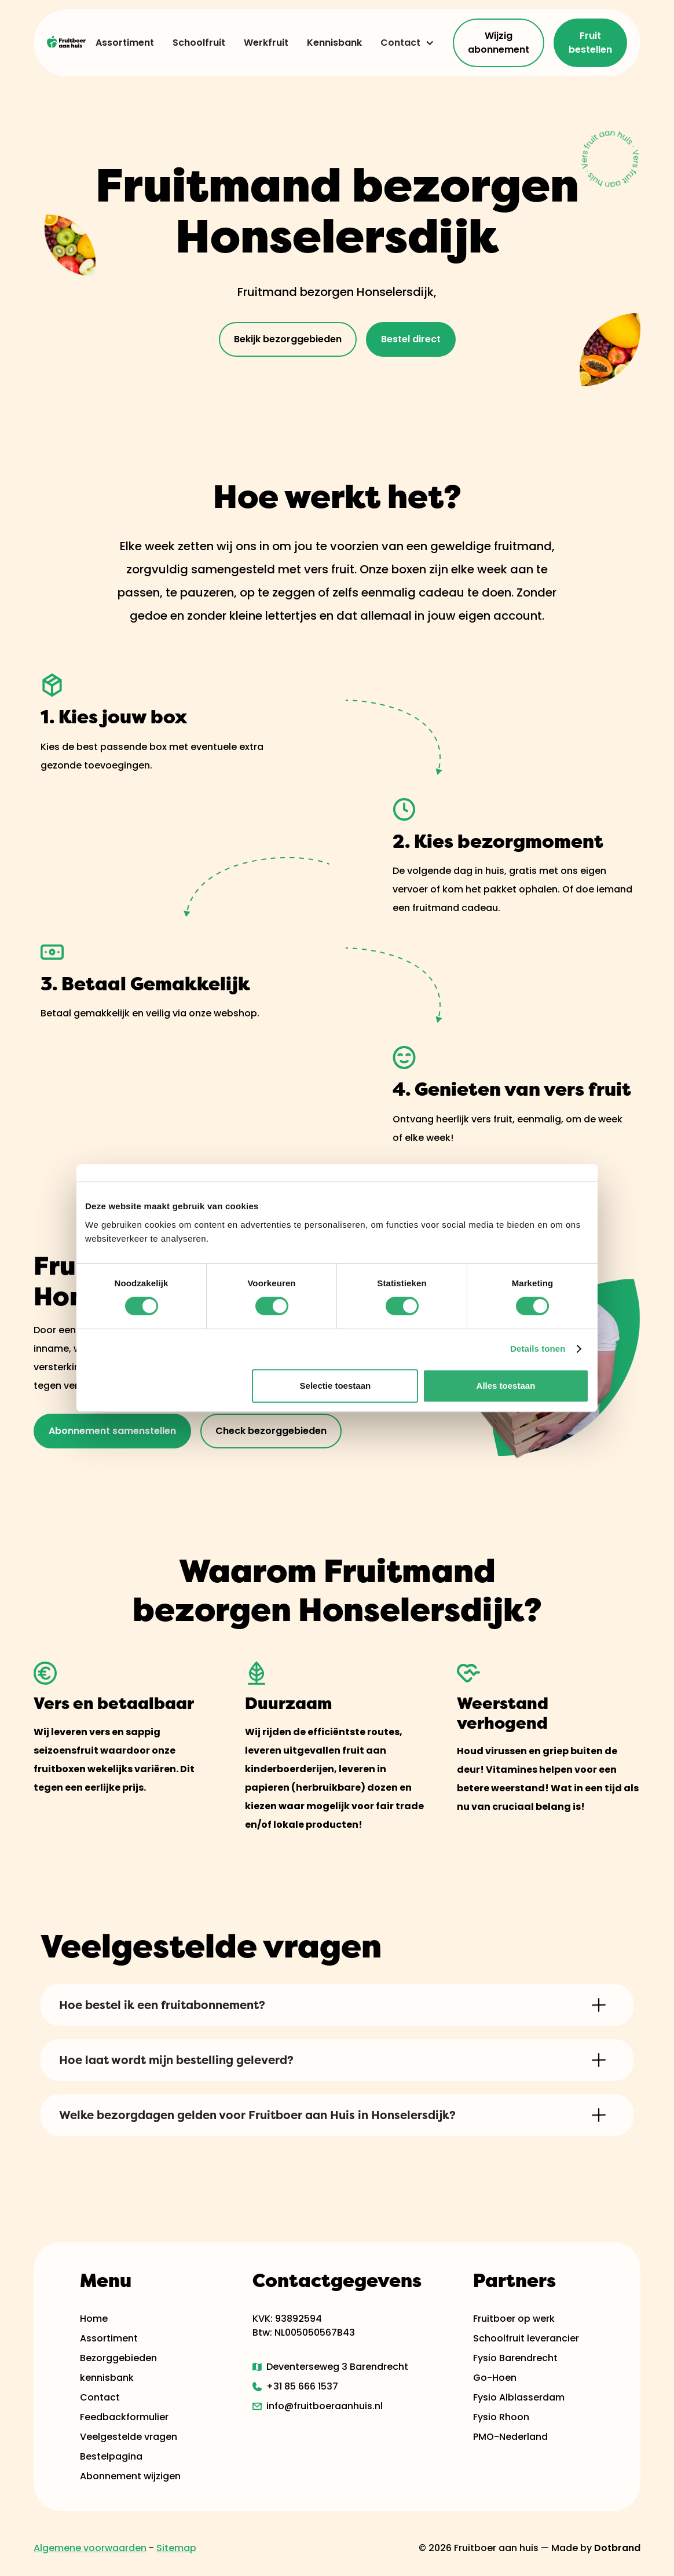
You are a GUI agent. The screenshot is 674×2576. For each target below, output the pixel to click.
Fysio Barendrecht (515, 2358)
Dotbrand (617, 2548)
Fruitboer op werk (514, 2318)
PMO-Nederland (510, 2436)
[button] (402, 43)
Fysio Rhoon (501, 2417)
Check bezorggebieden (271, 1430)
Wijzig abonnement (498, 42)
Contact (400, 42)
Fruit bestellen (590, 42)
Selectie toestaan (335, 1386)
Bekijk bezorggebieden (288, 339)
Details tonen (537, 1348)
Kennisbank (334, 42)
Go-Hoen (495, 2377)
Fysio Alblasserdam (519, 2397)
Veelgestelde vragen (128, 2436)
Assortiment (125, 42)
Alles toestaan (506, 1386)
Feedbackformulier (124, 2417)
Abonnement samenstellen (112, 1430)
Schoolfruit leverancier (526, 2338)
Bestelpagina (111, 2456)
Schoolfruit (199, 42)
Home (94, 2318)
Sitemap (176, 2548)
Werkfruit (266, 42)
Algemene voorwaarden (90, 2548)
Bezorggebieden (118, 2358)
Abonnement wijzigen (130, 2476)
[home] (67, 43)
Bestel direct (411, 339)
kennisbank (107, 2377)
